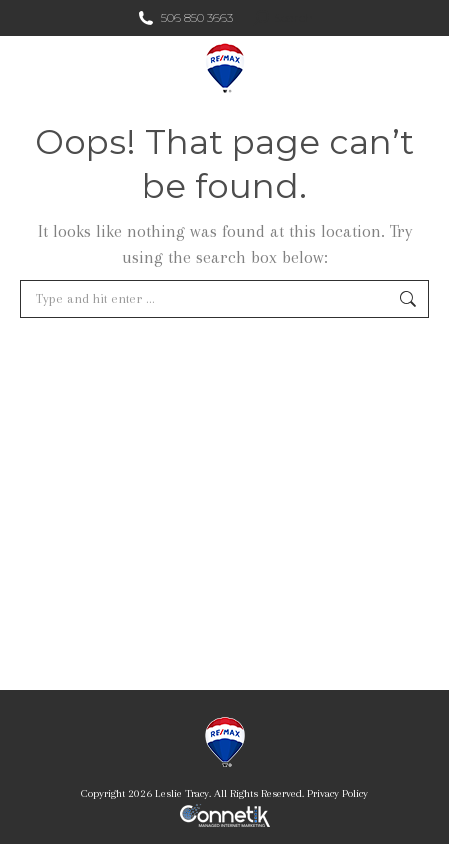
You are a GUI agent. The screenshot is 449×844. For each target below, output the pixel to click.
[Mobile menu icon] (417, 68)
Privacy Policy (337, 793)
